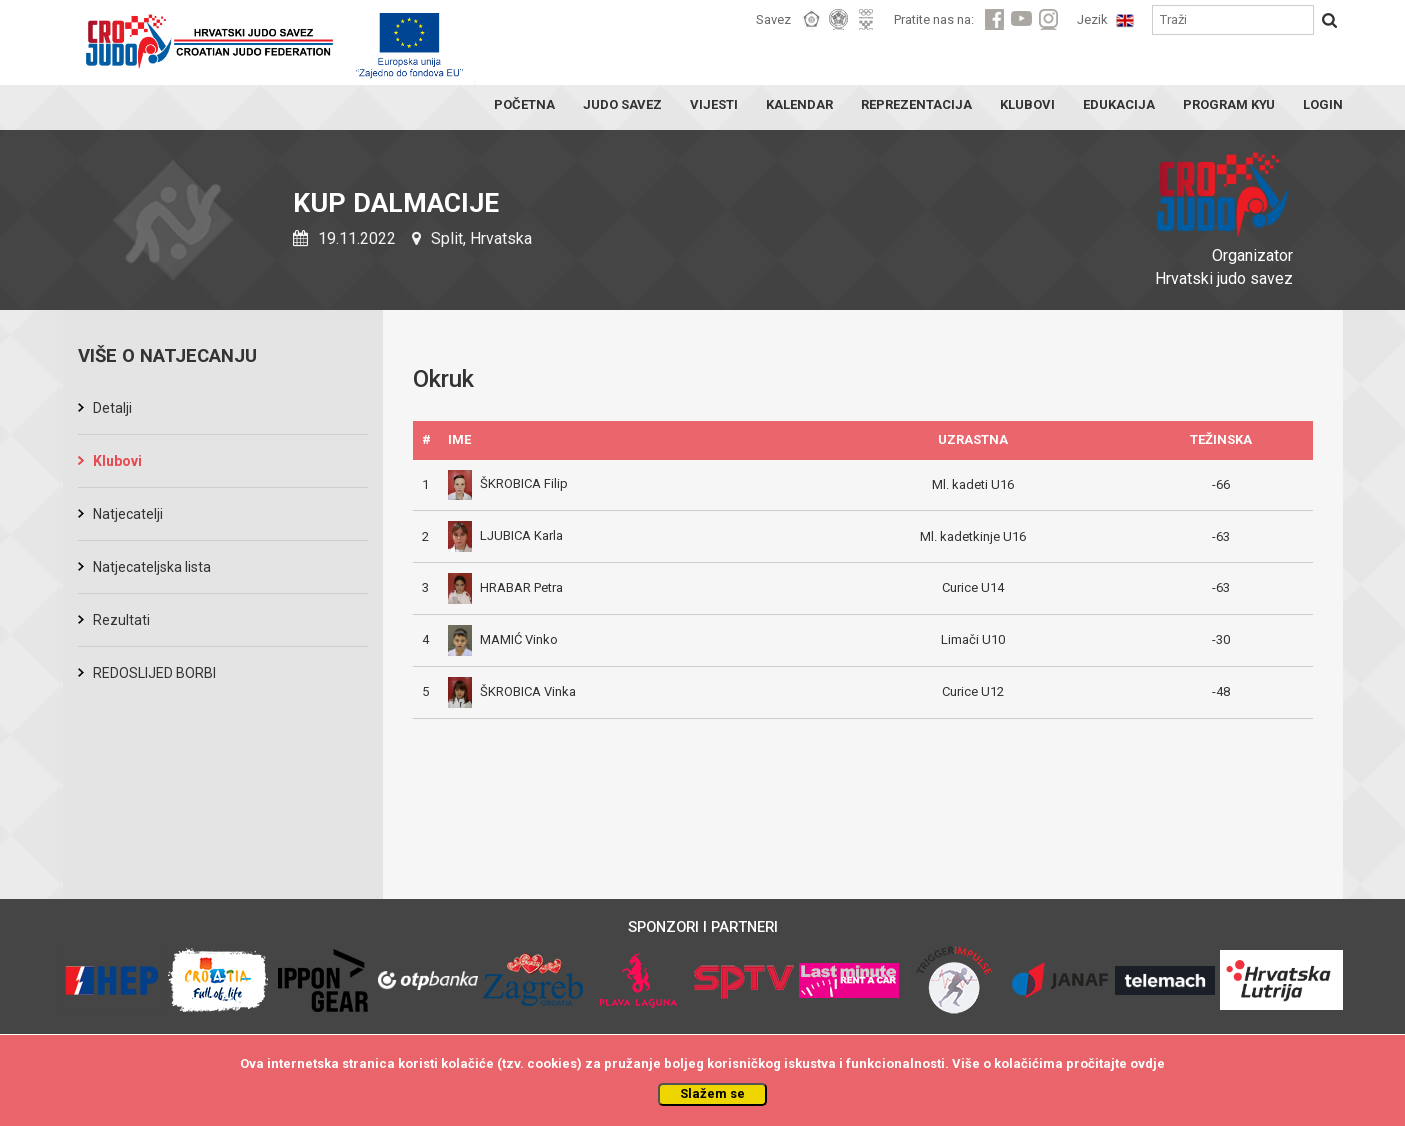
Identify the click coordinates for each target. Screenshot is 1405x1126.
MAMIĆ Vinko (503, 639)
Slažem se (712, 1093)
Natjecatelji (128, 514)
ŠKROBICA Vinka (512, 691)
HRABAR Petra (505, 587)
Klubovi (117, 461)
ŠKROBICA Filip (508, 483)
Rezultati (121, 620)
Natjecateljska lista (152, 567)
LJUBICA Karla (505, 535)
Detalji (112, 408)
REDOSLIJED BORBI (154, 673)
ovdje (1147, 1063)
